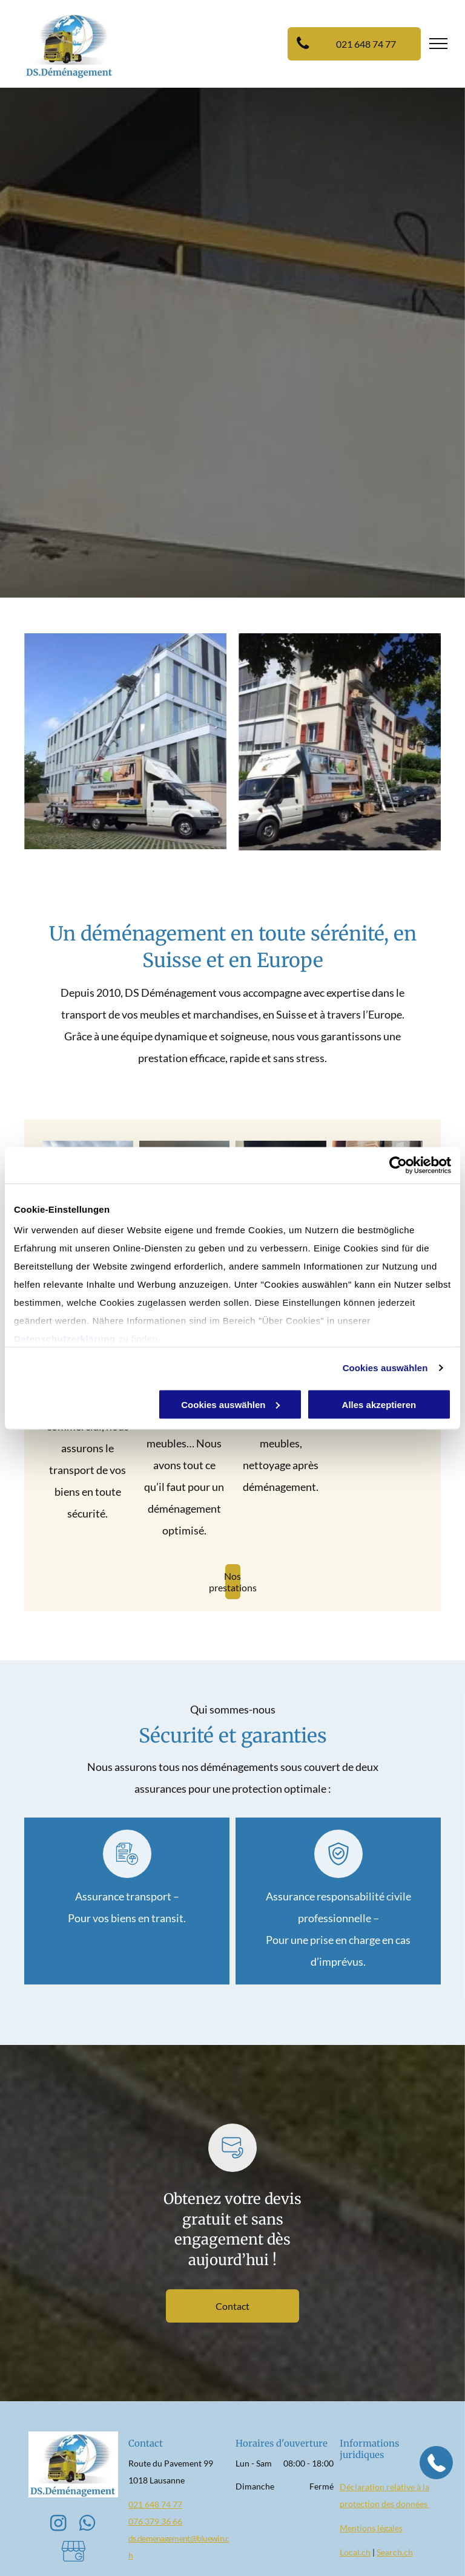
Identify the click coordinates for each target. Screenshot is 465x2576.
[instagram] (59, 2525)
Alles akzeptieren (379, 1404)
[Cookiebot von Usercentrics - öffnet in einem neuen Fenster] (398, 1165)
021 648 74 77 (155, 2504)
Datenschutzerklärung (65, 1339)
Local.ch (355, 2552)
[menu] (438, 43)
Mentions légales (371, 2528)
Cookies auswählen (385, 1368)
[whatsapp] (88, 2525)
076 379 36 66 (155, 2521)
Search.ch (395, 2552)
